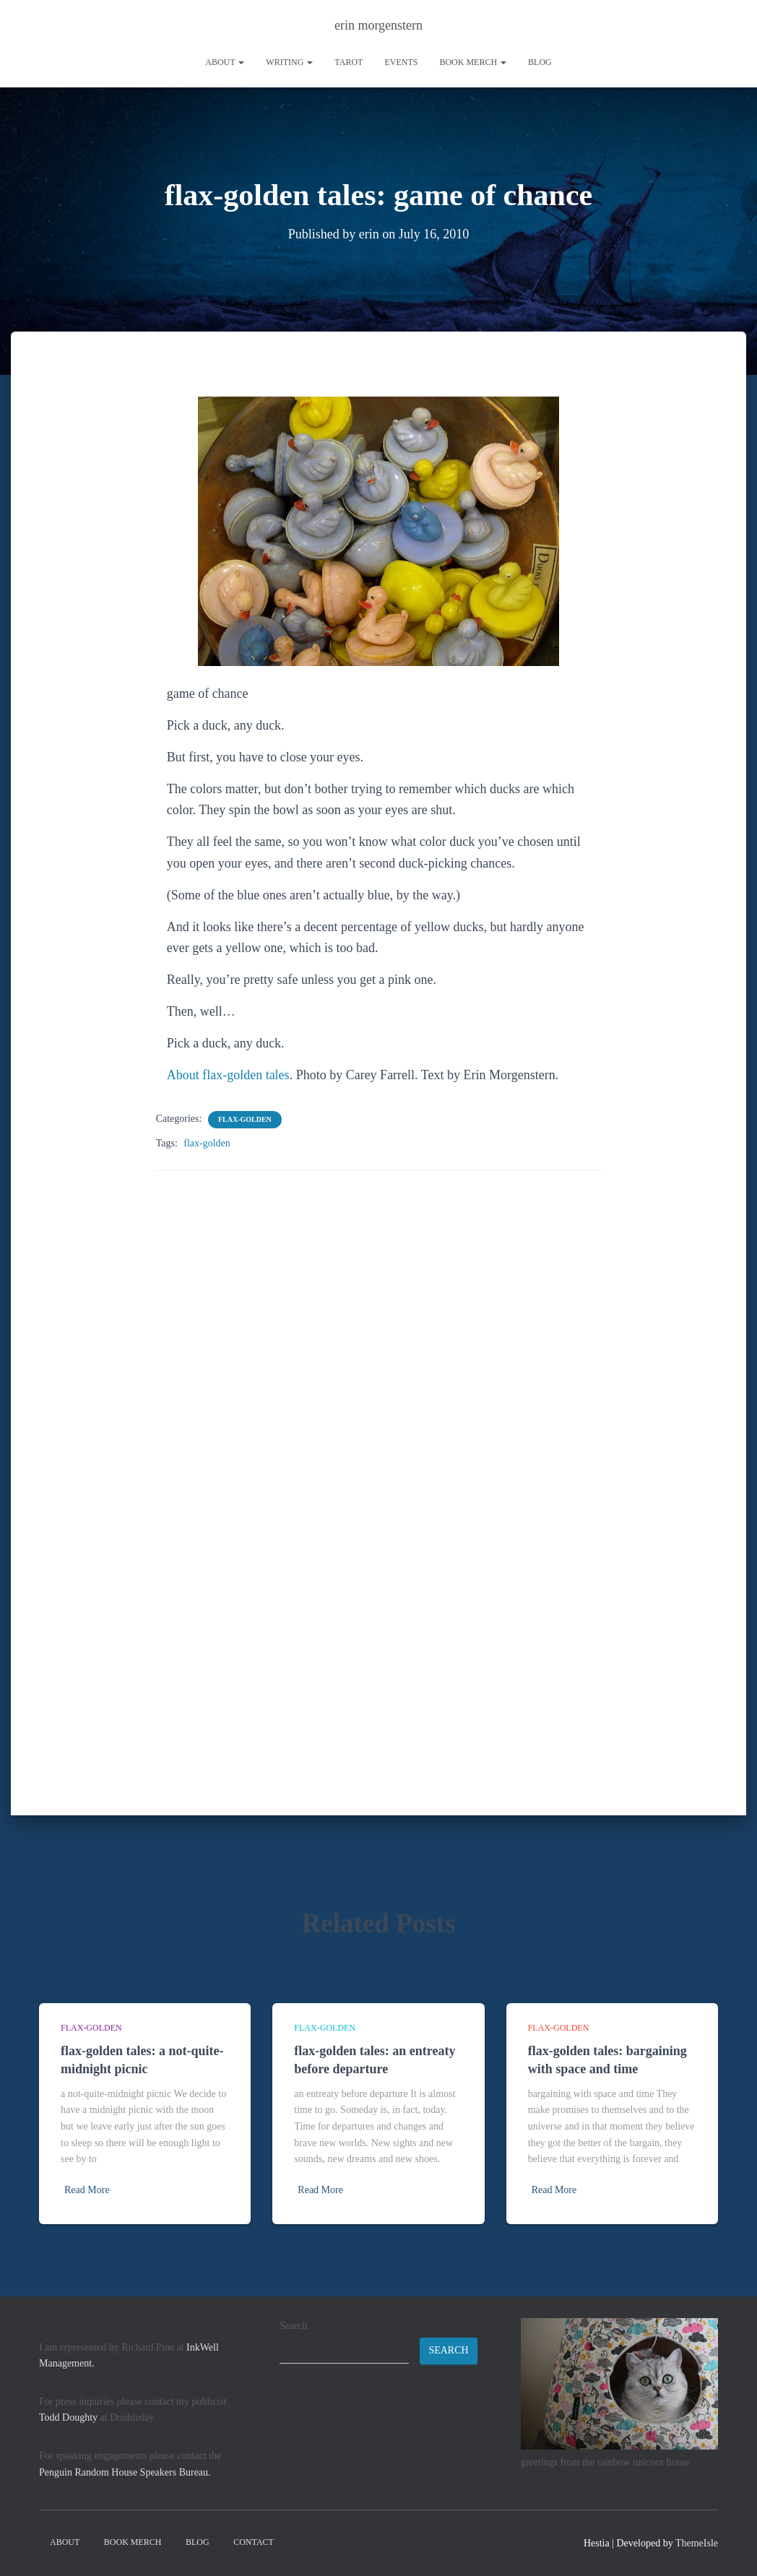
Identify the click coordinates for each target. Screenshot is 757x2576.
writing (289, 62)
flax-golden (245, 1119)
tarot (348, 62)
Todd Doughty (68, 2417)
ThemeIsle (696, 2543)
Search (293, 2325)
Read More (87, 2189)
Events (401, 62)
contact (253, 2542)
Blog (540, 62)
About (224, 62)
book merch (472, 62)
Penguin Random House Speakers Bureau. (125, 2472)
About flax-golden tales (228, 1075)
